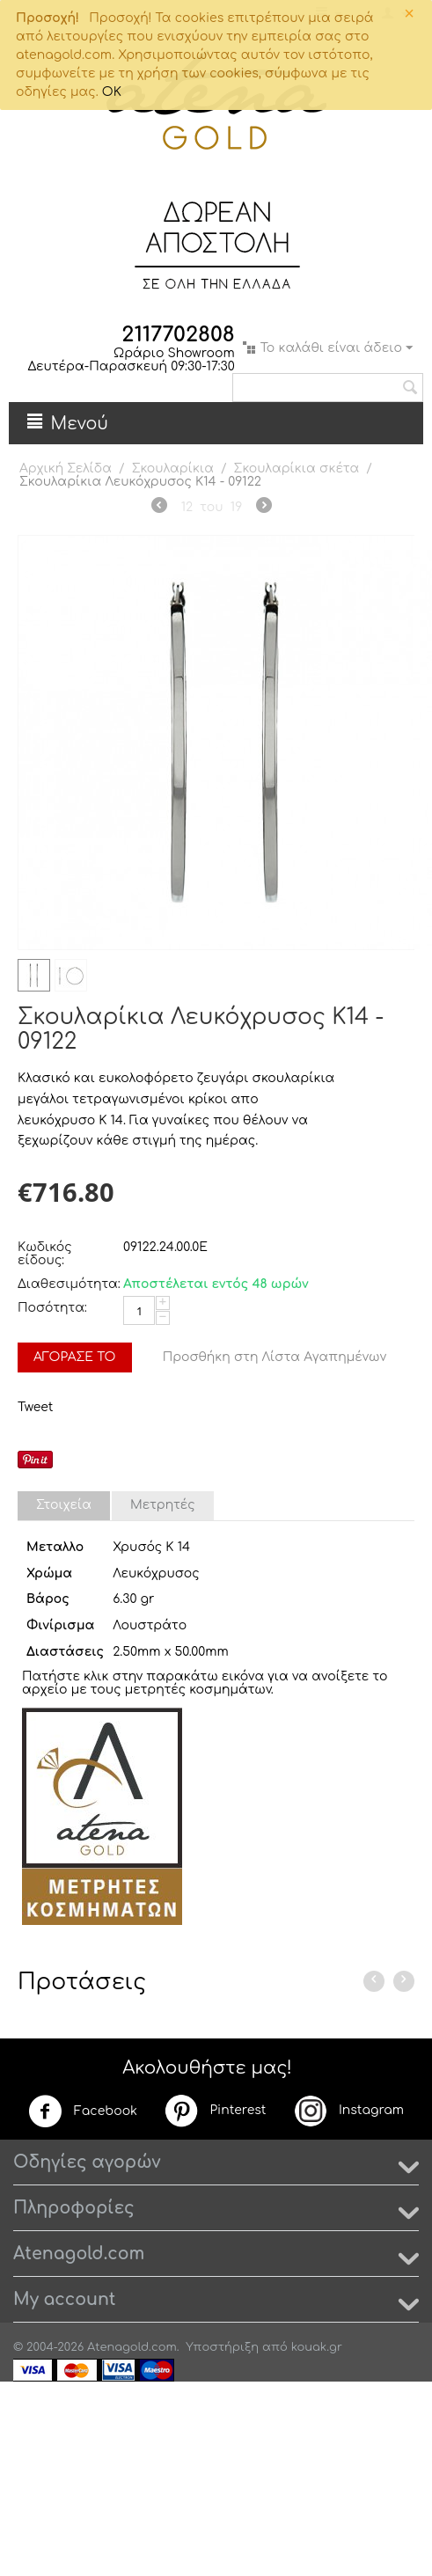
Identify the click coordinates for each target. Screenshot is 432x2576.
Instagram (348, 2110)
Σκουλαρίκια (173, 468)
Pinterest (215, 2110)
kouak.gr (316, 2347)
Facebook (82, 2111)
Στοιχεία (64, 1504)
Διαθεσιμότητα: (66, 1284)
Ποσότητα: (52, 1307)
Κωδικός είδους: (45, 1253)
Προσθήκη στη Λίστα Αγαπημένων (275, 1357)
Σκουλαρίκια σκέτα (297, 468)
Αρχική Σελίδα (65, 468)
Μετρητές (162, 1504)
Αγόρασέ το (74, 1357)
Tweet (35, 1407)
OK (111, 92)
